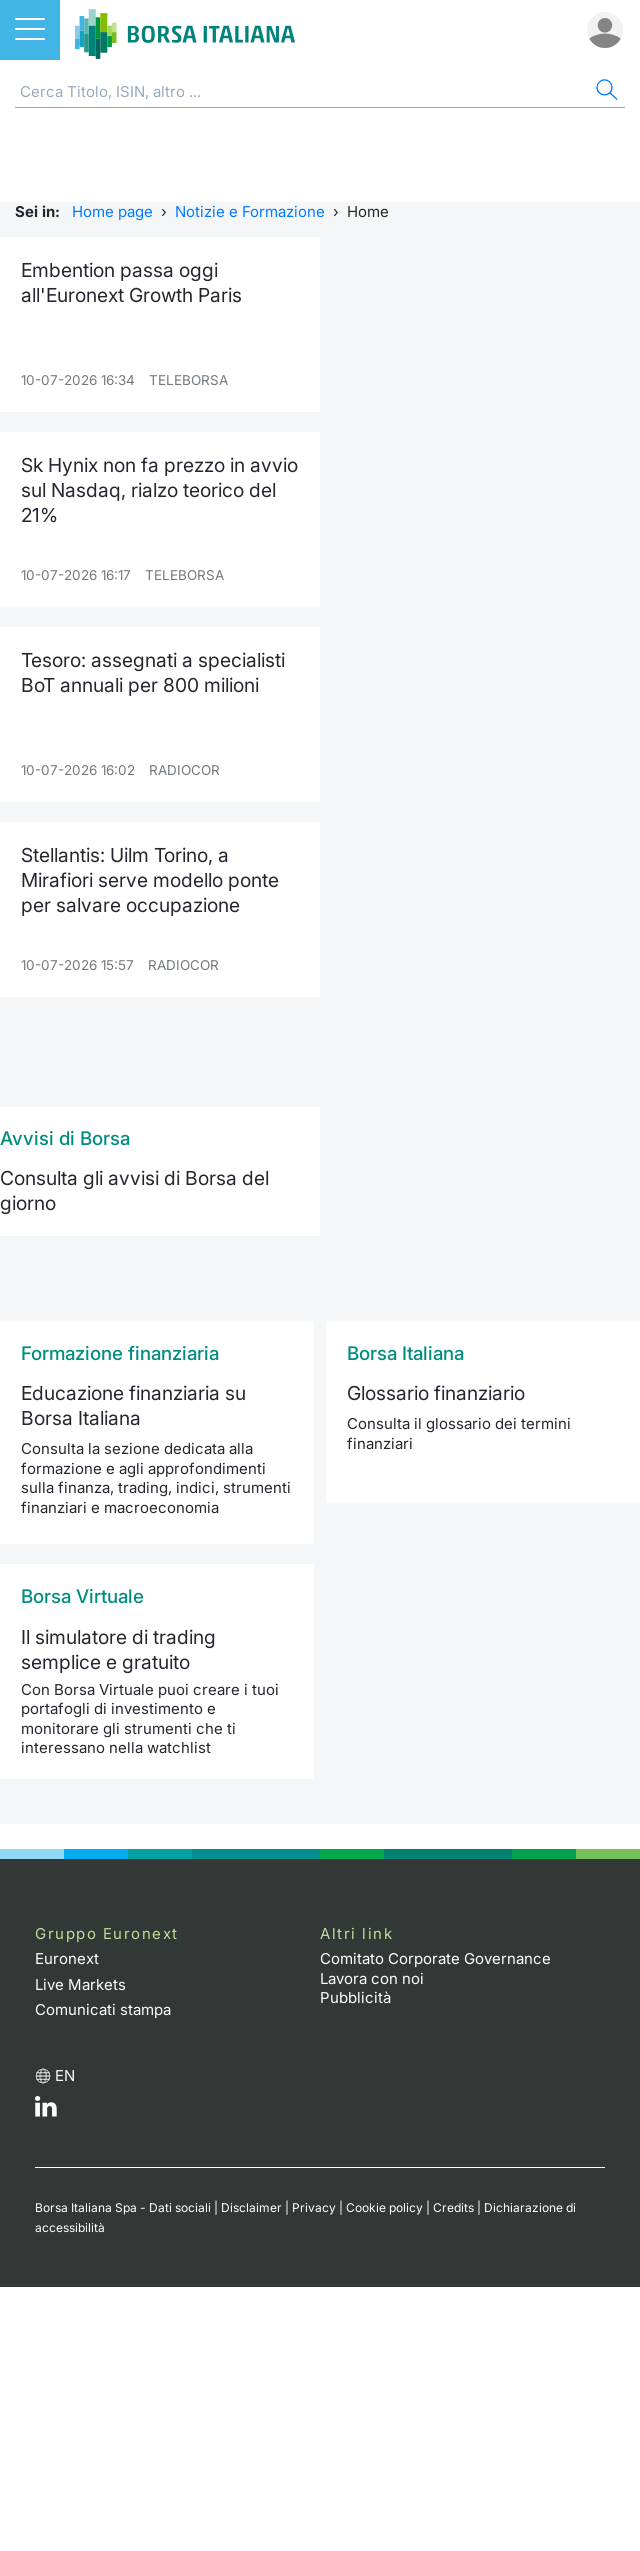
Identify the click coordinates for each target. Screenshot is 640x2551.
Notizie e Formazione (250, 211)
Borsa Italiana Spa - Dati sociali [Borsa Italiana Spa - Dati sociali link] (123, 2207)
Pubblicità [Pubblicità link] (355, 1997)
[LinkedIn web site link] (46, 2111)
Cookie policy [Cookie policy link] (384, 2207)
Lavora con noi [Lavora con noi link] (372, 1978)
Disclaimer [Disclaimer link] (251, 2207)
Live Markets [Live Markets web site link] (80, 1984)
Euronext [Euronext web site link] (67, 1958)
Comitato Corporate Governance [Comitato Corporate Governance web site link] (435, 1958)
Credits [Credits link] (453, 2207)
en (65, 2075)
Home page (112, 211)
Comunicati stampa (103, 2009)
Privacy (314, 2207)
